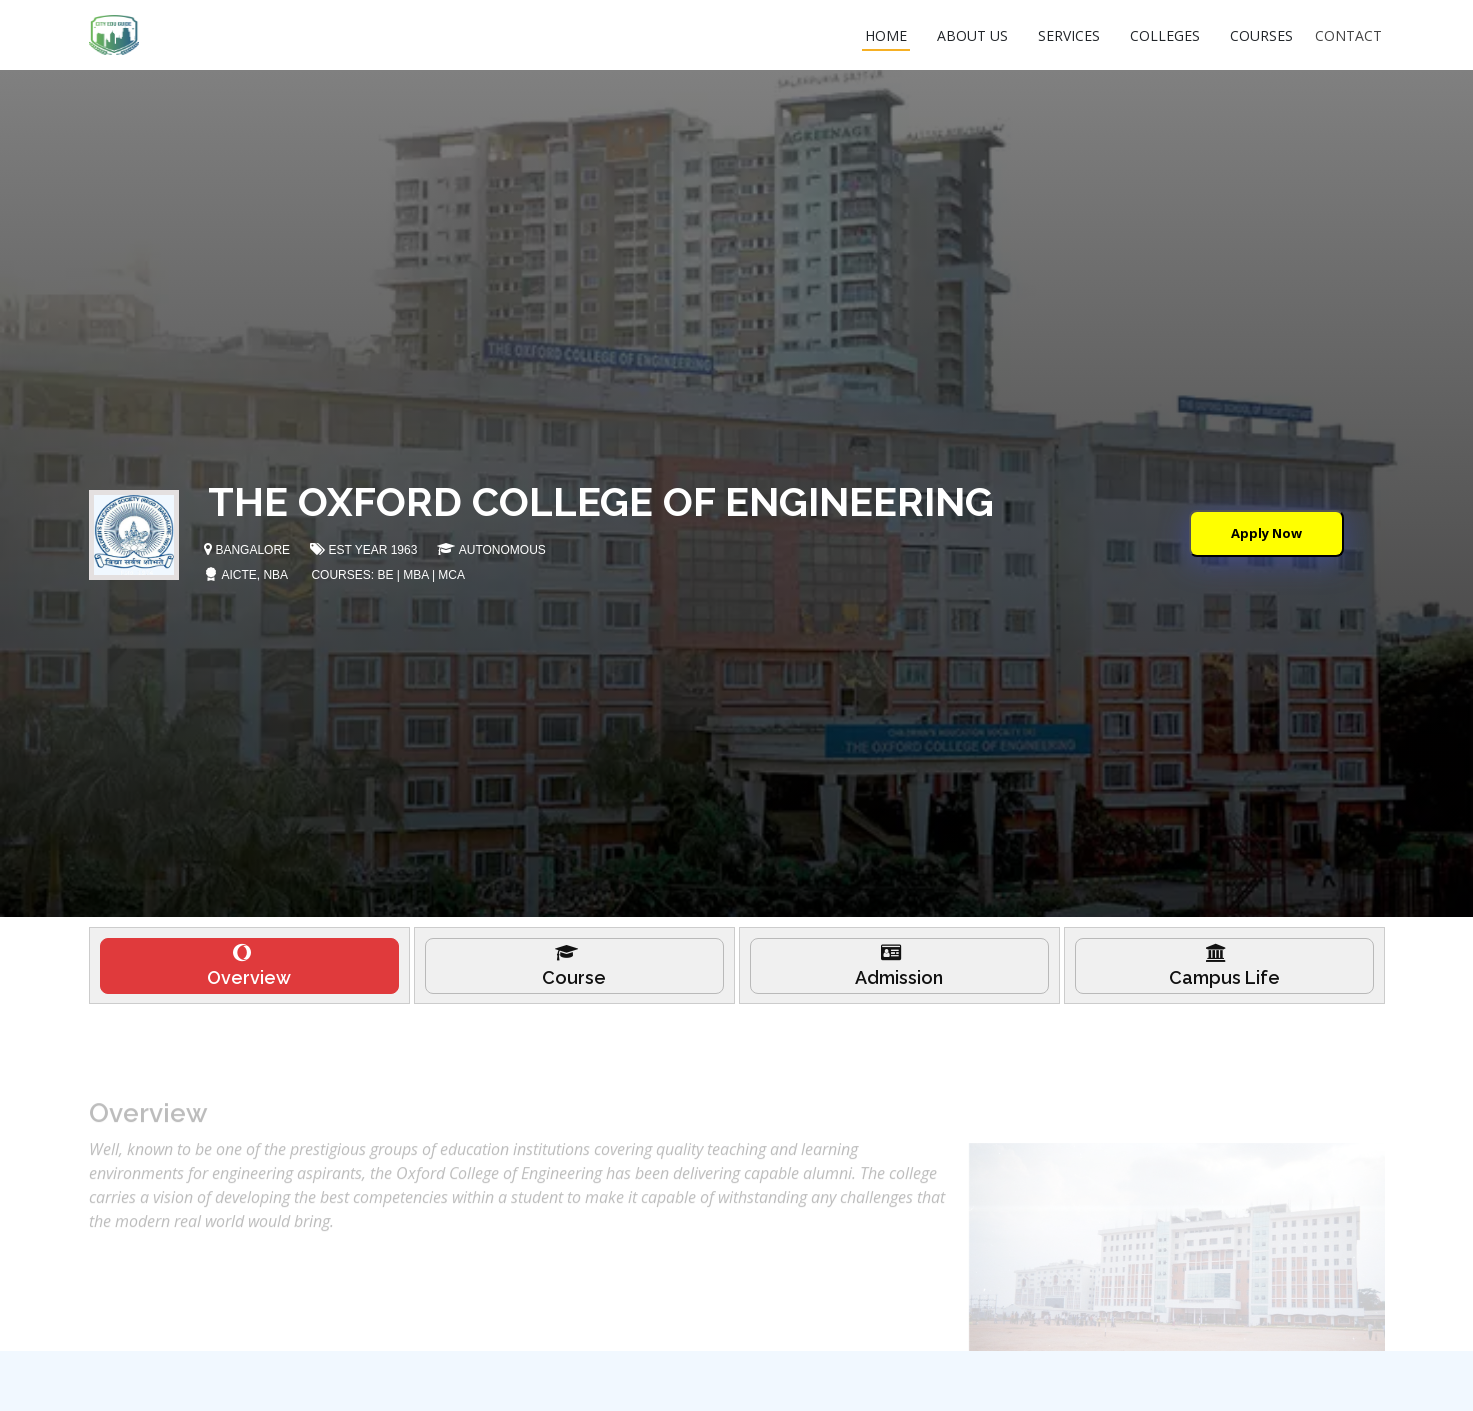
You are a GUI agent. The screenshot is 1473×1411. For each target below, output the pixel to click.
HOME (886, 35)
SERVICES (1069, 35)
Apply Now (1266, 533)
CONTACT (1348, 35)
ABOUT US (972, 35)
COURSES (1261, 35)
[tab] (249, 975)
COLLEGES (1165, 35)
